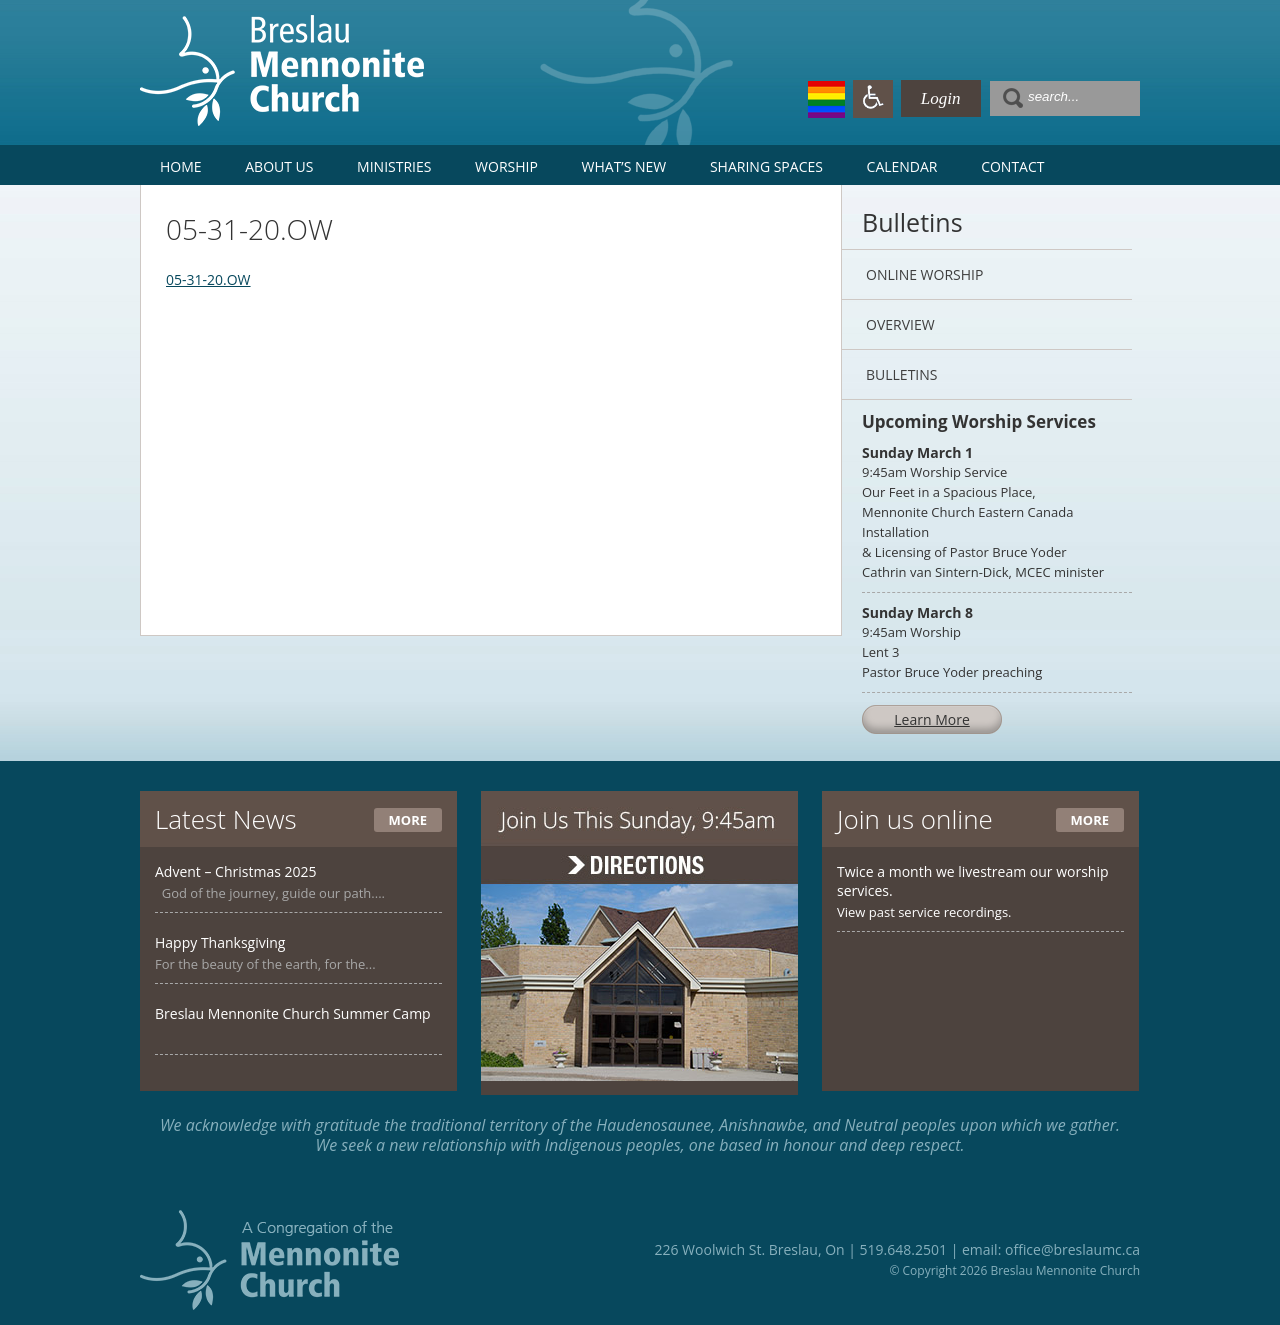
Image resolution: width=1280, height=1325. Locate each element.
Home (181, 166)
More (408, 820)
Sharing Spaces (766, 166)
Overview (900, 324)
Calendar (902, 166)
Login (941, 98)
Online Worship (924, 274)
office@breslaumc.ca (1072, 1249)
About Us (279, 166)
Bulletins (901, 374)
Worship (506, 166)
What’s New (624, 166)
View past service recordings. (924, 912)
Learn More (932, 719)
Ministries (394, 166)
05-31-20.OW (208, 279)
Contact (1012, 166)
